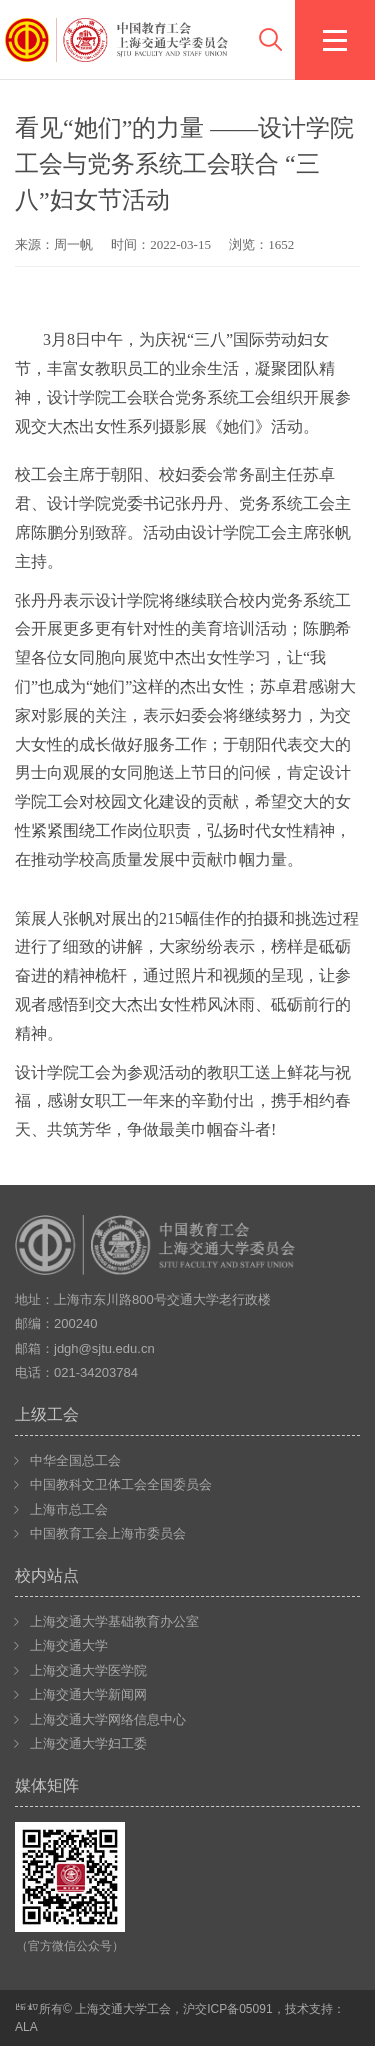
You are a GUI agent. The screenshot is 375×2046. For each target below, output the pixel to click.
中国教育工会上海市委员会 (108, 1533)
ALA (26, 2027)
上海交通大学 (69, 1645)
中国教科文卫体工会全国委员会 (121, 1484)
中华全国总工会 (75, 1460)
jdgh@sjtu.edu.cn (104, 1348)
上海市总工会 (69, 1509)
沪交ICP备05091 (227, 2009)
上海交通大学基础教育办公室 (114, 1621)
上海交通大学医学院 (88, 1670)
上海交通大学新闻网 (88, 1694)
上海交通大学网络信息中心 (108, 1719)
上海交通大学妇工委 (88, 1743)
